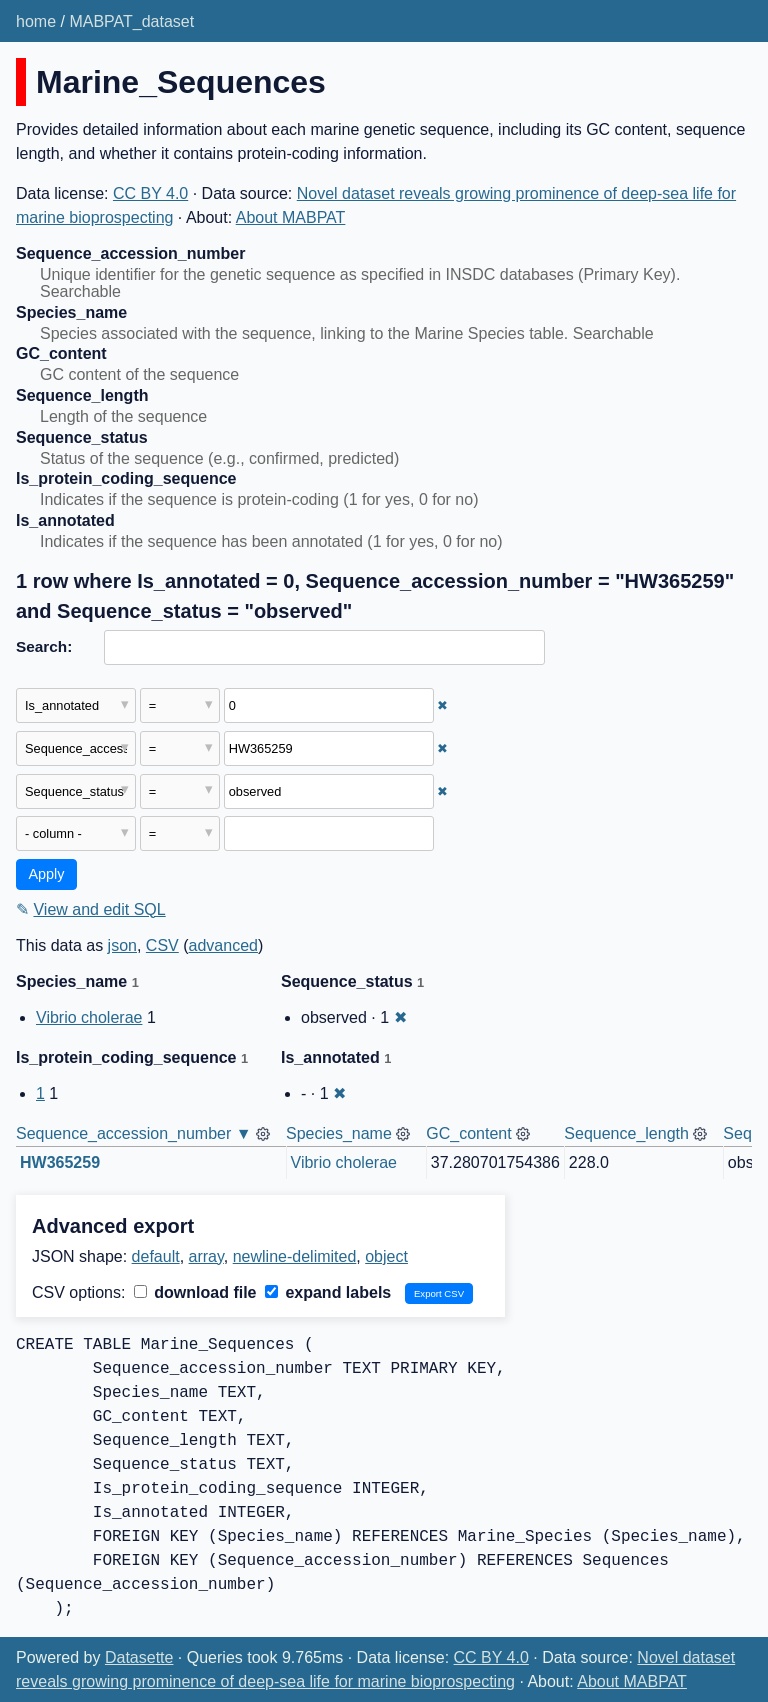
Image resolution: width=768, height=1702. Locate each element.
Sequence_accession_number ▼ (134, 1133)
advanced (223, 945)
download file (195, 1292)
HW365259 (60, 1162)
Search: (44, 646)
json (122, 945)
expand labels (328, 1292)
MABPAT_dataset (131, 21)
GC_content (468, 1133)
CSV (162, 945)
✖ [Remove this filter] (442, 705)
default (156, 1256)
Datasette (139, 1657)
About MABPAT (291, 217)
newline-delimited (295, 1256)
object (386, 1256)
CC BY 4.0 (150, 193)
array (206, 1256)
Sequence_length (626, 1133)
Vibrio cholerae (89, 1017)
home (36, 21)
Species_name (339, 1133)
